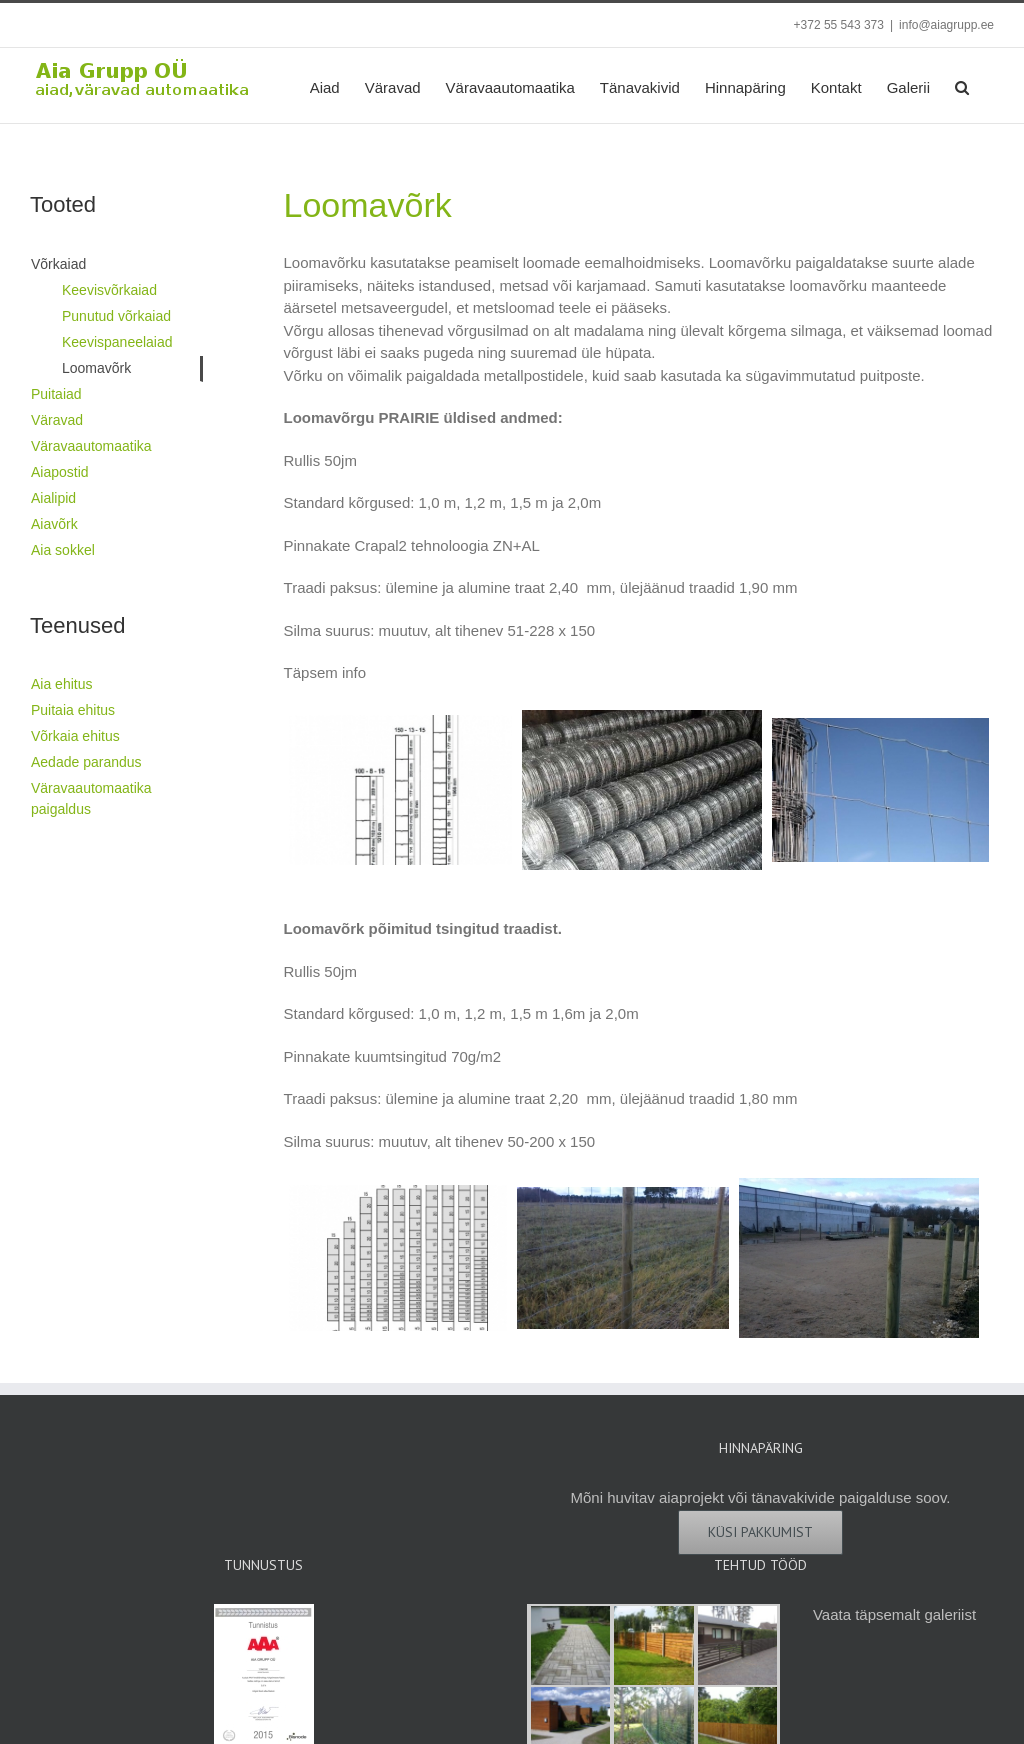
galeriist (950, 1614)
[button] (962, 85)
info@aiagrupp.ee (946, 25)
